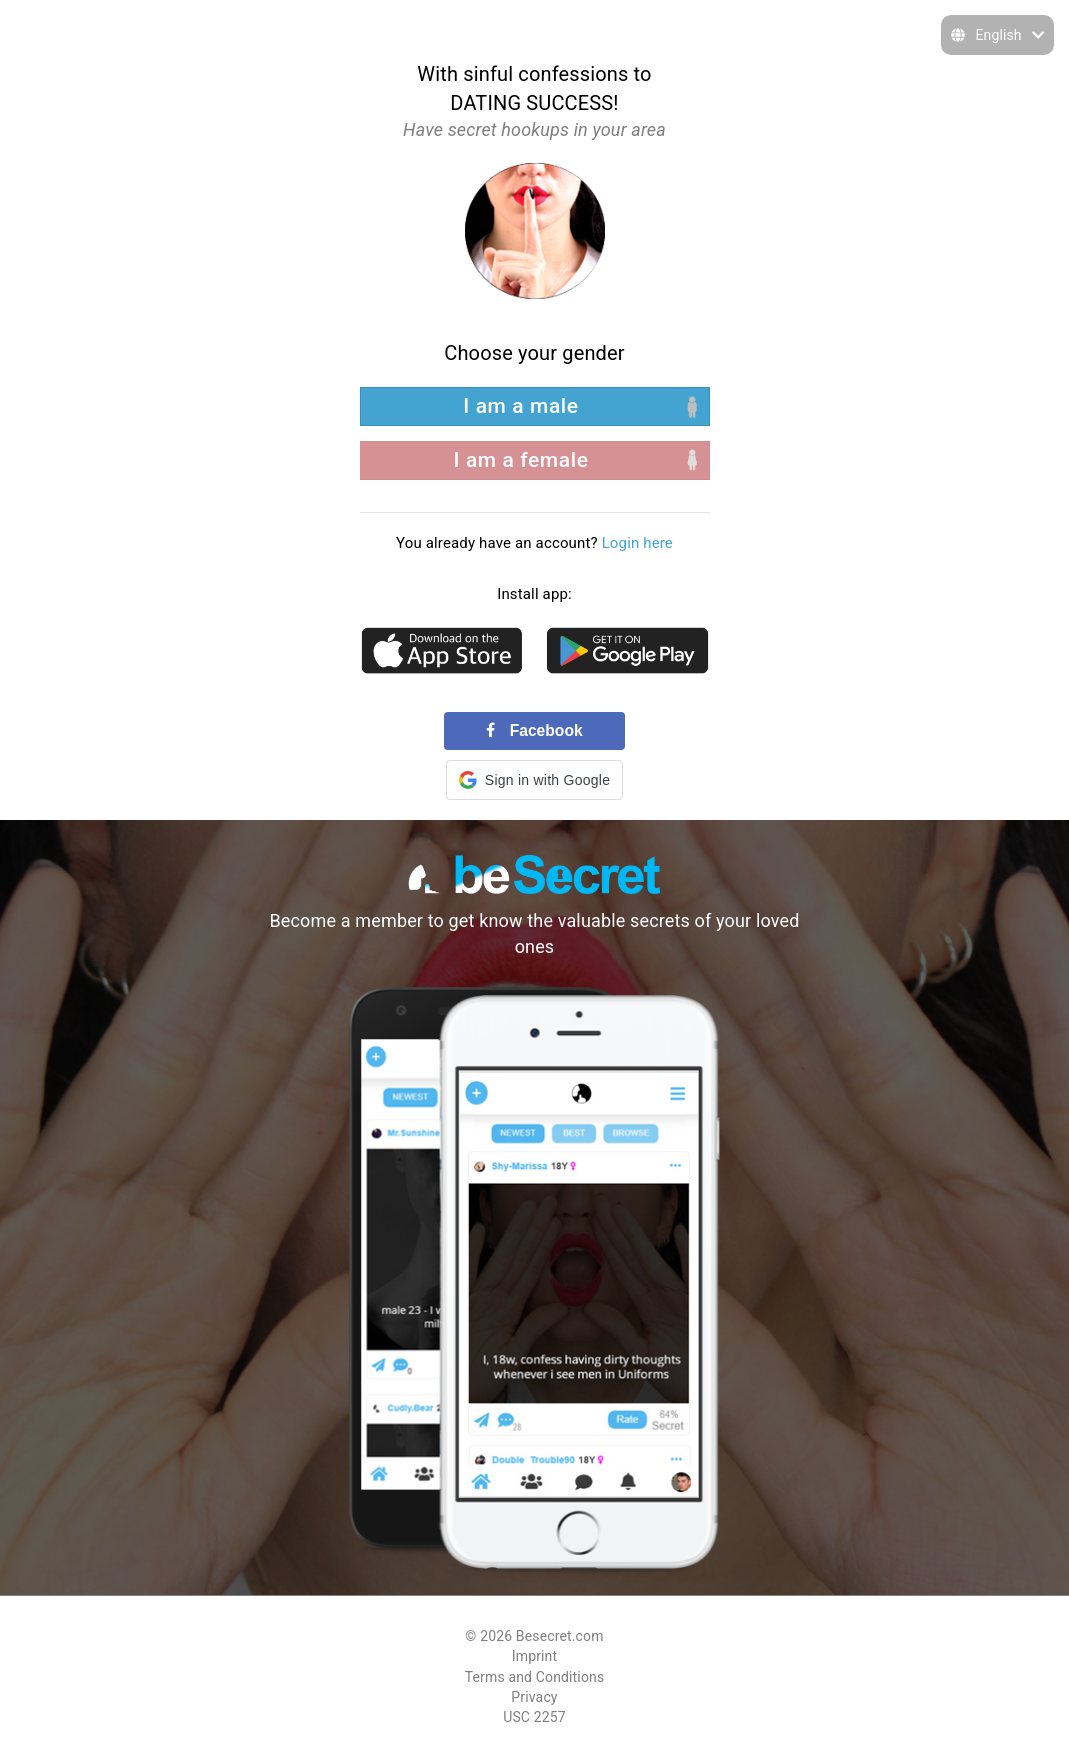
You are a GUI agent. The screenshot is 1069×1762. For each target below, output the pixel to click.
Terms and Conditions (535, 1677)
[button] (534, 780)
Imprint (534, 1656)
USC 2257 (534, 1717)
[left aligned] (535, 406)
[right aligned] (535, 460)
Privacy (534, 1697)
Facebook (534, 731)
